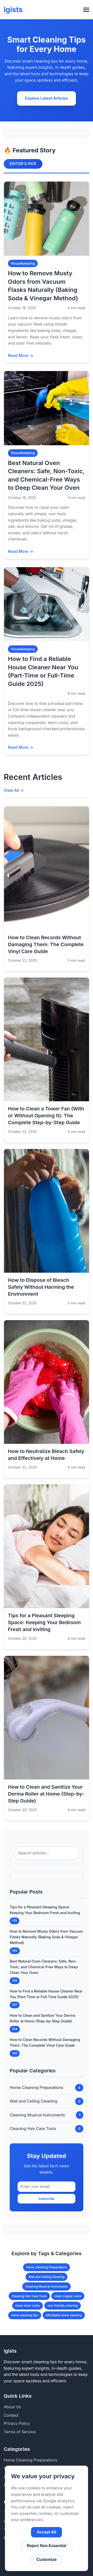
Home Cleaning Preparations (46, 2267)
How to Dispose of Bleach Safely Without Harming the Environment (41, 1287)
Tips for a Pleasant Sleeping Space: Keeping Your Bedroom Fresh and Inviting (44, 1622)
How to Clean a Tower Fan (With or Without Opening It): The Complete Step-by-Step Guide (46, 1115)
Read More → (20, 355)
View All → (14, 790)
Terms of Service (20, 2431)
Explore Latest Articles (46, 98)
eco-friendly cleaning (62, 2305)
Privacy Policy (17, 2423)
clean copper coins (67, 2296)
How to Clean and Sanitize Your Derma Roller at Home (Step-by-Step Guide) (46, 1794)
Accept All (46, 2532)
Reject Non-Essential (46, 2546)
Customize (46, 2559)
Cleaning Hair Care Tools (29, 2296)
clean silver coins (27, 2305)
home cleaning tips (24, 2315)
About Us (12, 2406)
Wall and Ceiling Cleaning (47, 2277)
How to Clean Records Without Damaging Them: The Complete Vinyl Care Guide (46, 944)
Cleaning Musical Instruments (47, 2286)
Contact (11, 2415)
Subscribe (46, 2199)
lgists (13, 9)
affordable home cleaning (64, 2315)
